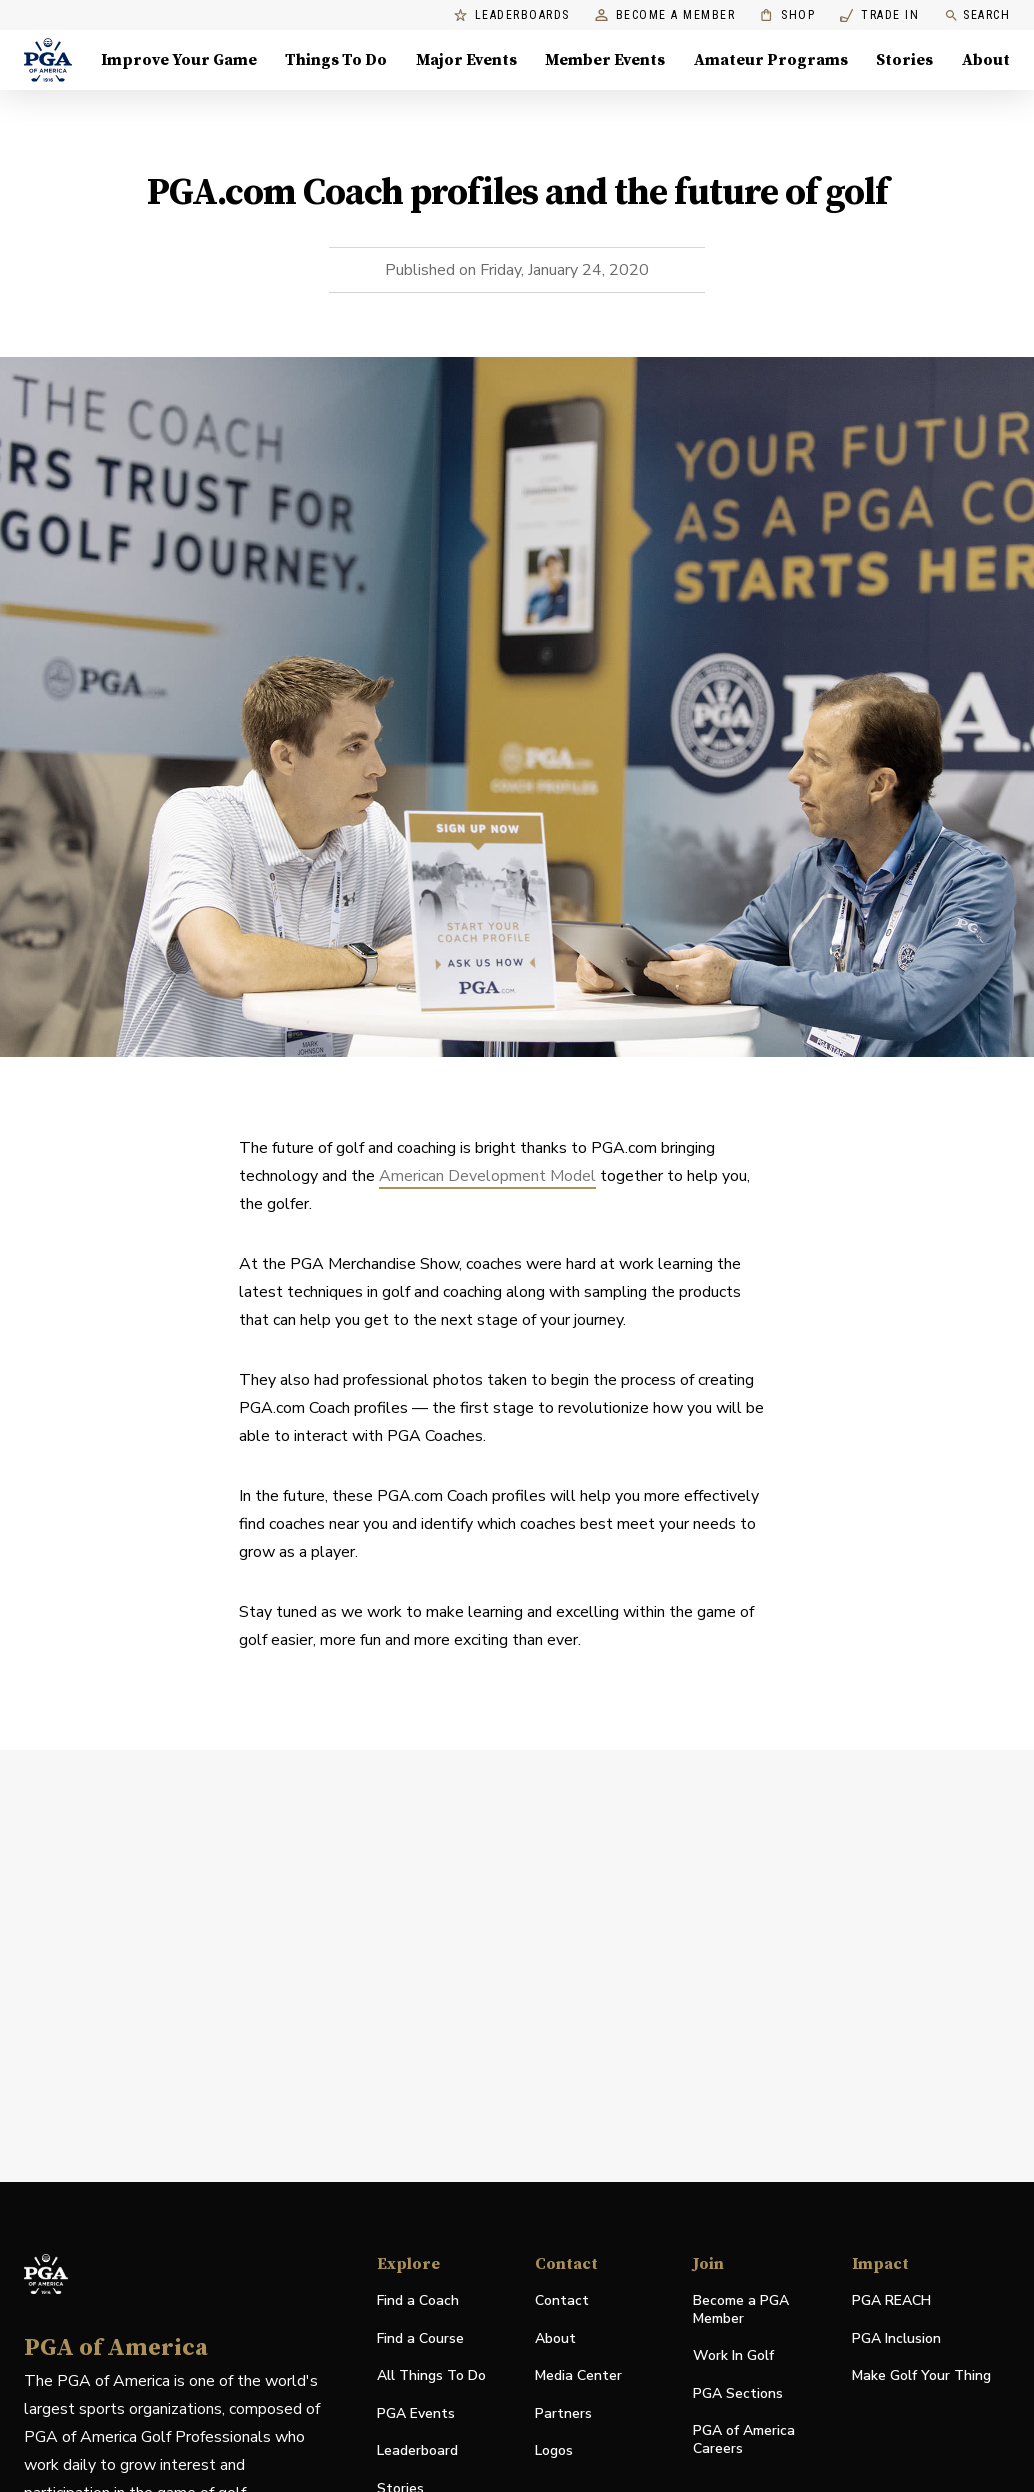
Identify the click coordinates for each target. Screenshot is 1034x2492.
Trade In (879, 15)
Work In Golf (733, 2355)
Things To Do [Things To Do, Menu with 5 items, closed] (336, 60)
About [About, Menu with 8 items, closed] (986, 60)
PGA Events (416, 2413)
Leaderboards (512, 15)
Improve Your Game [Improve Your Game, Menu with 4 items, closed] (179, 60)
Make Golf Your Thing (921, 2376)
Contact (562, 2300)
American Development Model (487, 1176)
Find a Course (420, 2338)
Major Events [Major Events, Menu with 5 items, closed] (466, 60)
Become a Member (665, 15)
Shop (787, 15)
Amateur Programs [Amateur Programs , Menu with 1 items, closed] (771, 60)
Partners (563, 2413)
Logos (554, 2450)
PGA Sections (738, 2393)
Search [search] (977, 15)
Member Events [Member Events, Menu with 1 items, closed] (605, 60)
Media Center (578, 2376)
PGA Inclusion (896, 2338)
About (555, 2338)
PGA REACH (891, 2301)
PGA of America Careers (744, 2440)
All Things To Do (431, 2375)
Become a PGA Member (741, 2309)
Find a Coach (418, 2300)
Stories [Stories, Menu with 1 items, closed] (904, 60)
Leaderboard (417, 2450)
